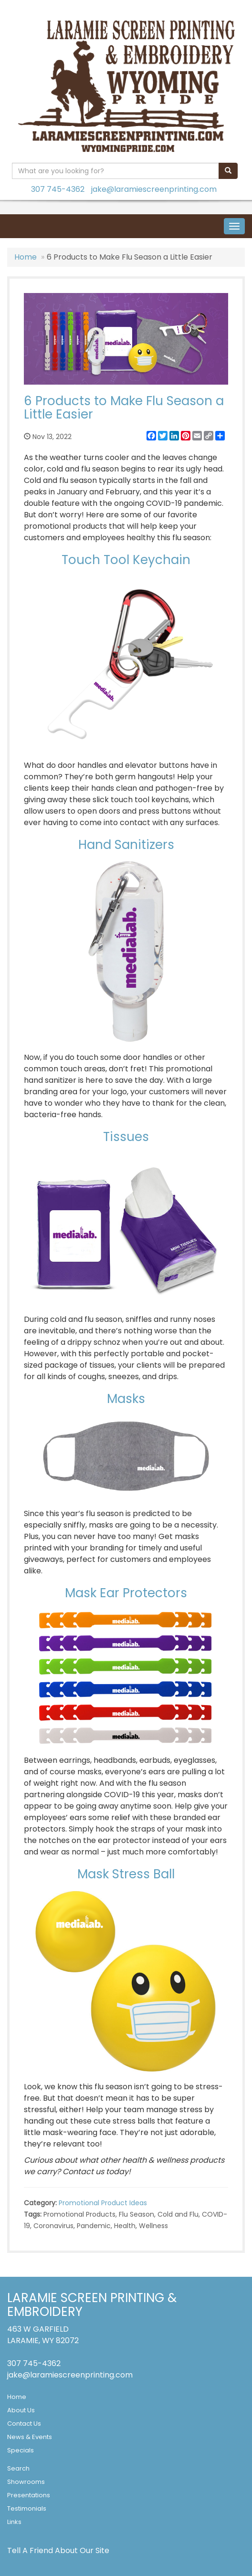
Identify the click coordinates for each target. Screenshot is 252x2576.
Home (25, 256)
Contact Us (24, 2423)
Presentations (28, 2495)
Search (18, 2468)
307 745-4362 (57, 189)
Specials (20, 2450)
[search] (228, 171)
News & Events (29, 2436)
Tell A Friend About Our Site (58, 2550)
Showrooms (26, 2481)
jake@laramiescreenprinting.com (154, 189)
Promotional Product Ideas (103, 2203)
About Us (21, 2410)
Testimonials (26, 2508)
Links (14, 2521)
